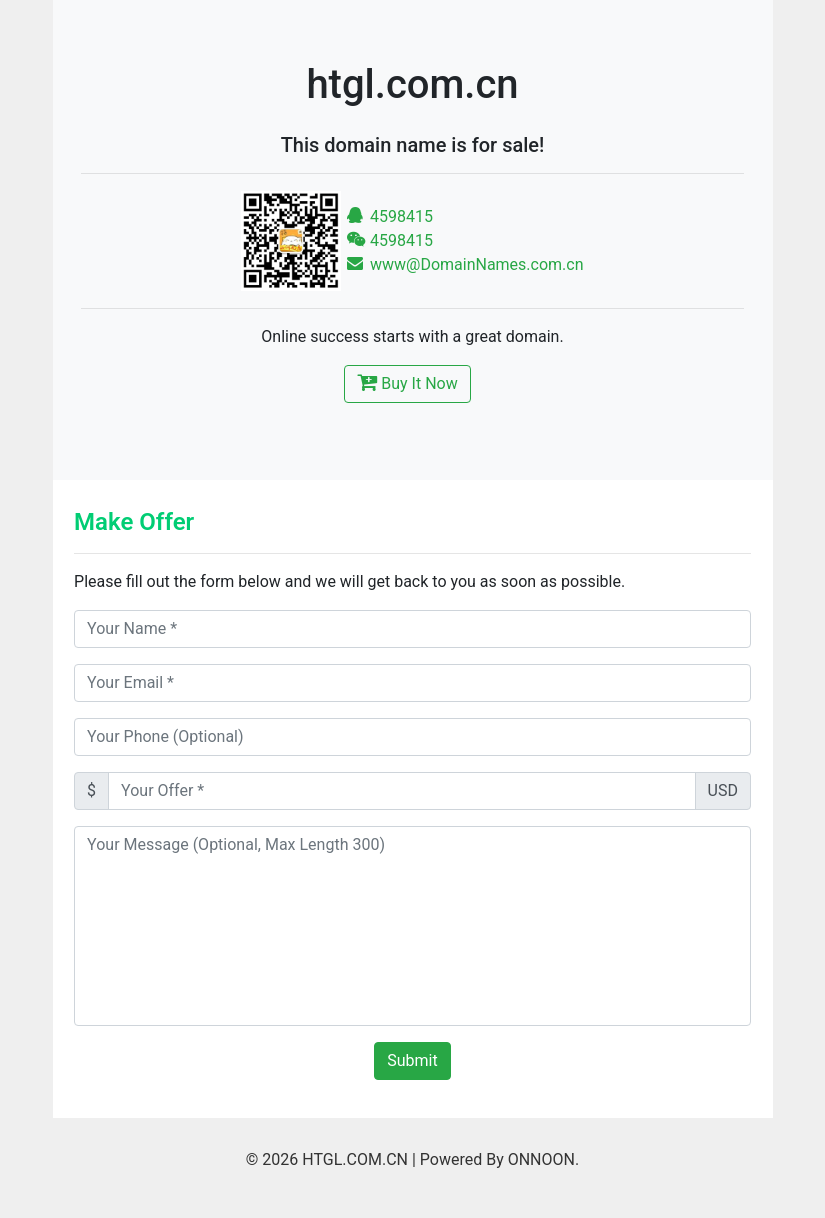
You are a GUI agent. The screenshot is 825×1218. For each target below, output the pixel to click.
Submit (412, 1060)
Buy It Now (407, 382)
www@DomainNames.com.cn (465, 264)
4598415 (389, 216)
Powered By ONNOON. (499, 1159)
